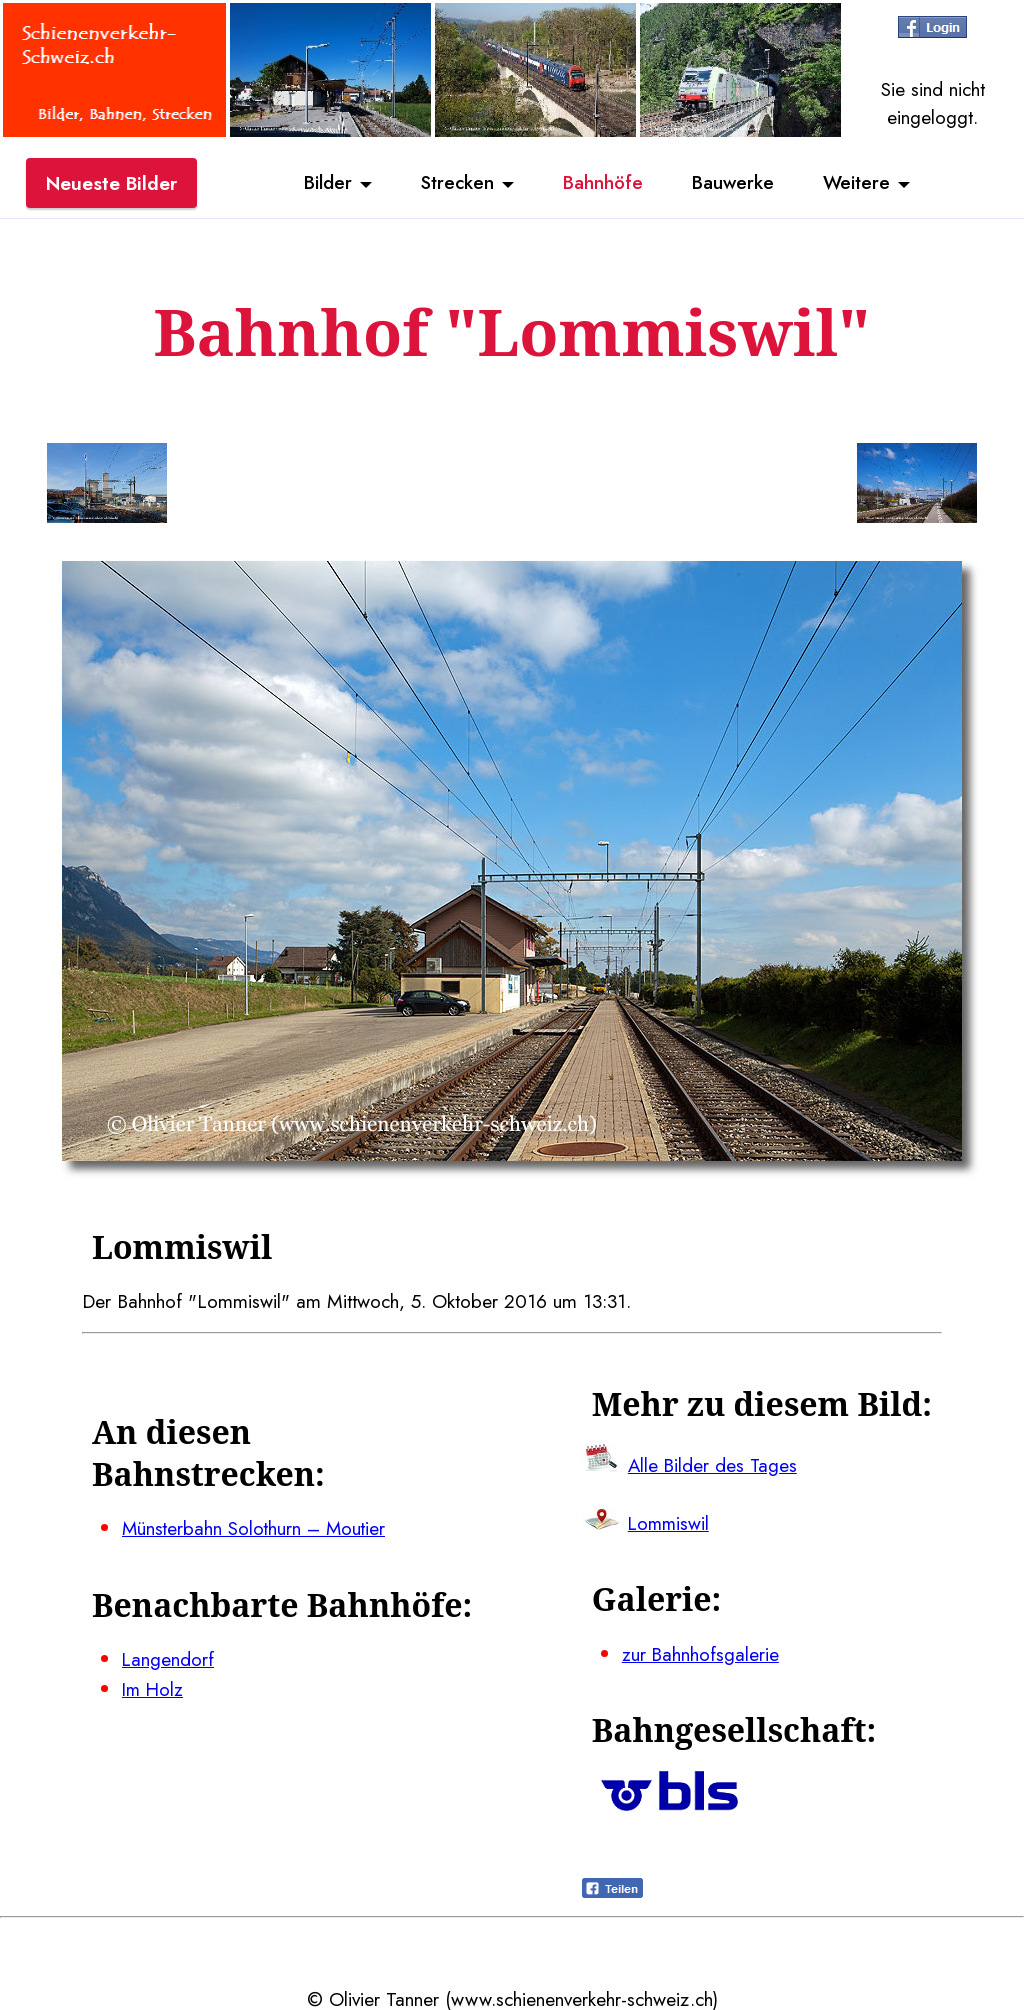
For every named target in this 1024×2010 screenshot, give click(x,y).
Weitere (860, 183)
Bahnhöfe (603, 183)
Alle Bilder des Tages (714, 1464)
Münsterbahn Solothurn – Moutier (256, 1528)
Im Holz (154, 1687)
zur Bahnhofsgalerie (701, 1652)
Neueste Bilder (111, 183)
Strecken (455, 183)
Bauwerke (734, 183)
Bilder (325, 183)
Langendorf (168, 1658)
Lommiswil (670, 1522)
